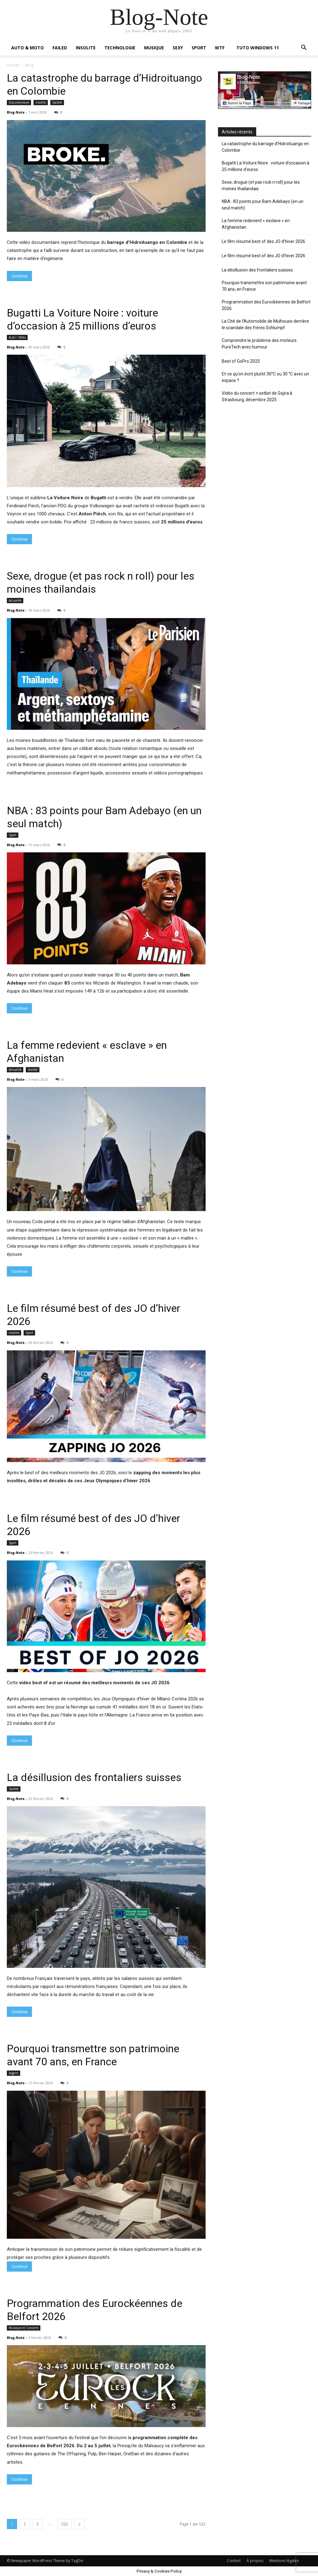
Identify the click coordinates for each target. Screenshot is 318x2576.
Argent (13, 2073)
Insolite (40, 102)
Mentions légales (284, 2560)
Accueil (13, 65)
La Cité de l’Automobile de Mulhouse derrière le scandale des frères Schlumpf (265, 324)
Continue (19, 276)
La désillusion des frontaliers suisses (94, 1777)
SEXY (178, 48)
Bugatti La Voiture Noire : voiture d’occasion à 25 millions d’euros (265, 166)
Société (57, 102)
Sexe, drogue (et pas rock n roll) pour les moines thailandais (261, 185)
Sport (12, 835)
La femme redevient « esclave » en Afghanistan (256, 224)
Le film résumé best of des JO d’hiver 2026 (263, 241)
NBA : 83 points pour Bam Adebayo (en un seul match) (262, 204)
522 (64, 2524)
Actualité (15, 600)
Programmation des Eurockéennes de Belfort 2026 (266, 305)
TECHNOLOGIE (119, 48)
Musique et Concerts (24, 2328)
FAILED (59, 48)
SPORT (199, 48)
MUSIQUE (154, 48)
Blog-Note (16, 112)
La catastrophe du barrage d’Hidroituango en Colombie (265, 147)
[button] (303, 48)
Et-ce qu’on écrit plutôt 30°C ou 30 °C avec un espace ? (265, 377)
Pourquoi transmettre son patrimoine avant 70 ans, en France (264, 286)
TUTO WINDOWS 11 (257, 48)
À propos (255, 2560)
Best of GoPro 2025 (241, 361)
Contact (234, 2560)
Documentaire (19, 102)
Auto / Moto (17, 337)
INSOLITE (86, 48)
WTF (220, 48)
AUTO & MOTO (27, 48)
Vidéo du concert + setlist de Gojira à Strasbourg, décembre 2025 (257, 396)
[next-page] (79, 2524)
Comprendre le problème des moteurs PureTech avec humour (259, 343)
